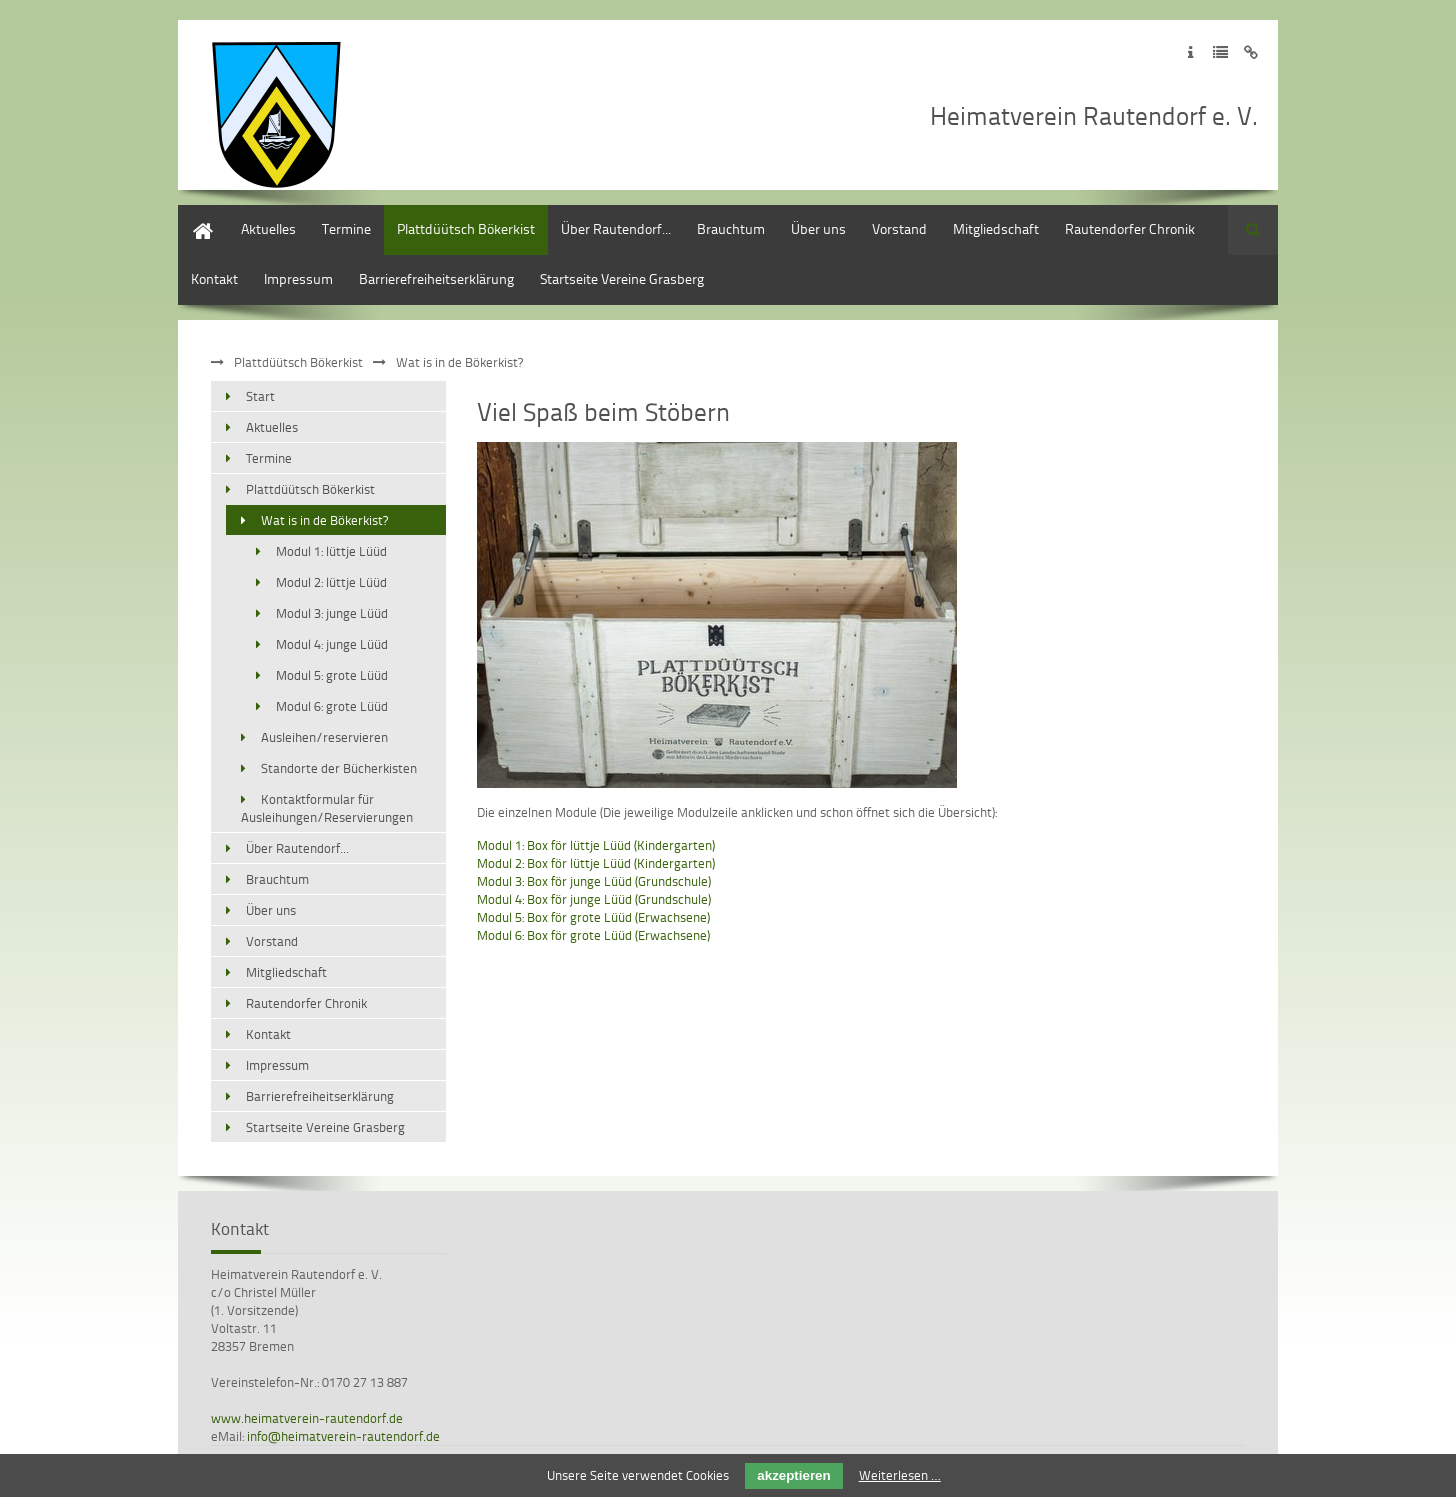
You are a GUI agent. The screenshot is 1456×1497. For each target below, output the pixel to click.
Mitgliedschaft (996, 228)
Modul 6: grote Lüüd (332, 706)
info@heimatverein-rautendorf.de (343, 1436)
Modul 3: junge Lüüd (332, 613)
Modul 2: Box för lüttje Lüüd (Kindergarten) (596, 863)
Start (192, 214)
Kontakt (214, 278)
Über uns (818, 228)
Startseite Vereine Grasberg (622, 278)
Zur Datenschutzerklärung (1220, 52)
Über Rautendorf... (616, 228)
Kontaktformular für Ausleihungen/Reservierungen (327, 808)
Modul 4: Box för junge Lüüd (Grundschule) (594, 899)
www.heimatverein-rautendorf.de (307, 1418)
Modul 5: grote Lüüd (332, 675)
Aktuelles (268, 228)
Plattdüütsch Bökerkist (466, 228)
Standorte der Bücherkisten (339, 768)
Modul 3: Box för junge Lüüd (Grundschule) (594, 881)
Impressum (298, 278)
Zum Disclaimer (1250, 52)
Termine (346, 228)
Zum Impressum (1190, 52)
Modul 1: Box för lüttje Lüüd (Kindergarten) (596, 845)
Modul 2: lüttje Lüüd (331, 582)
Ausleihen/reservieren (324, 737)
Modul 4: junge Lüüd (332, 644)
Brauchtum (731, 228)
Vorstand (899, 228)
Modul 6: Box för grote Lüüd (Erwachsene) (593, 935)
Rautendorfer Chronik (1130, 228)
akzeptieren (793, 1475)
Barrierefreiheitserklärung (436, 278)
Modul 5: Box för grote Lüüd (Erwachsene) (593, 917)
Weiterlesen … (900, 1475)
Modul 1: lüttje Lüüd (331, 551)
